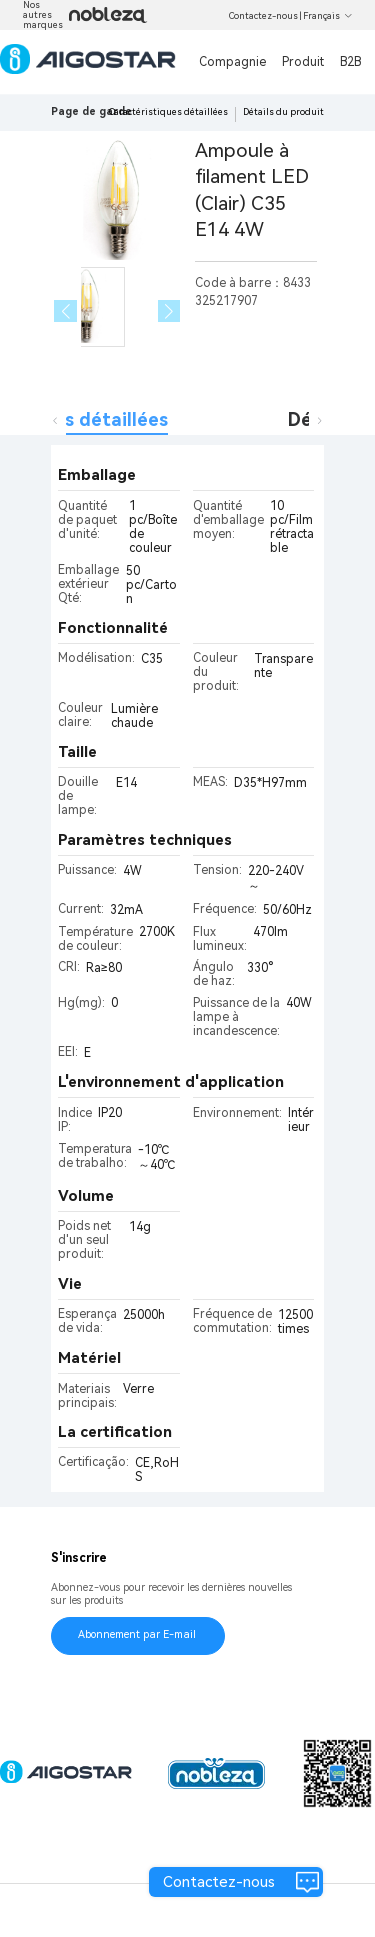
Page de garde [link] (91, 111)
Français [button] (328, 16)
